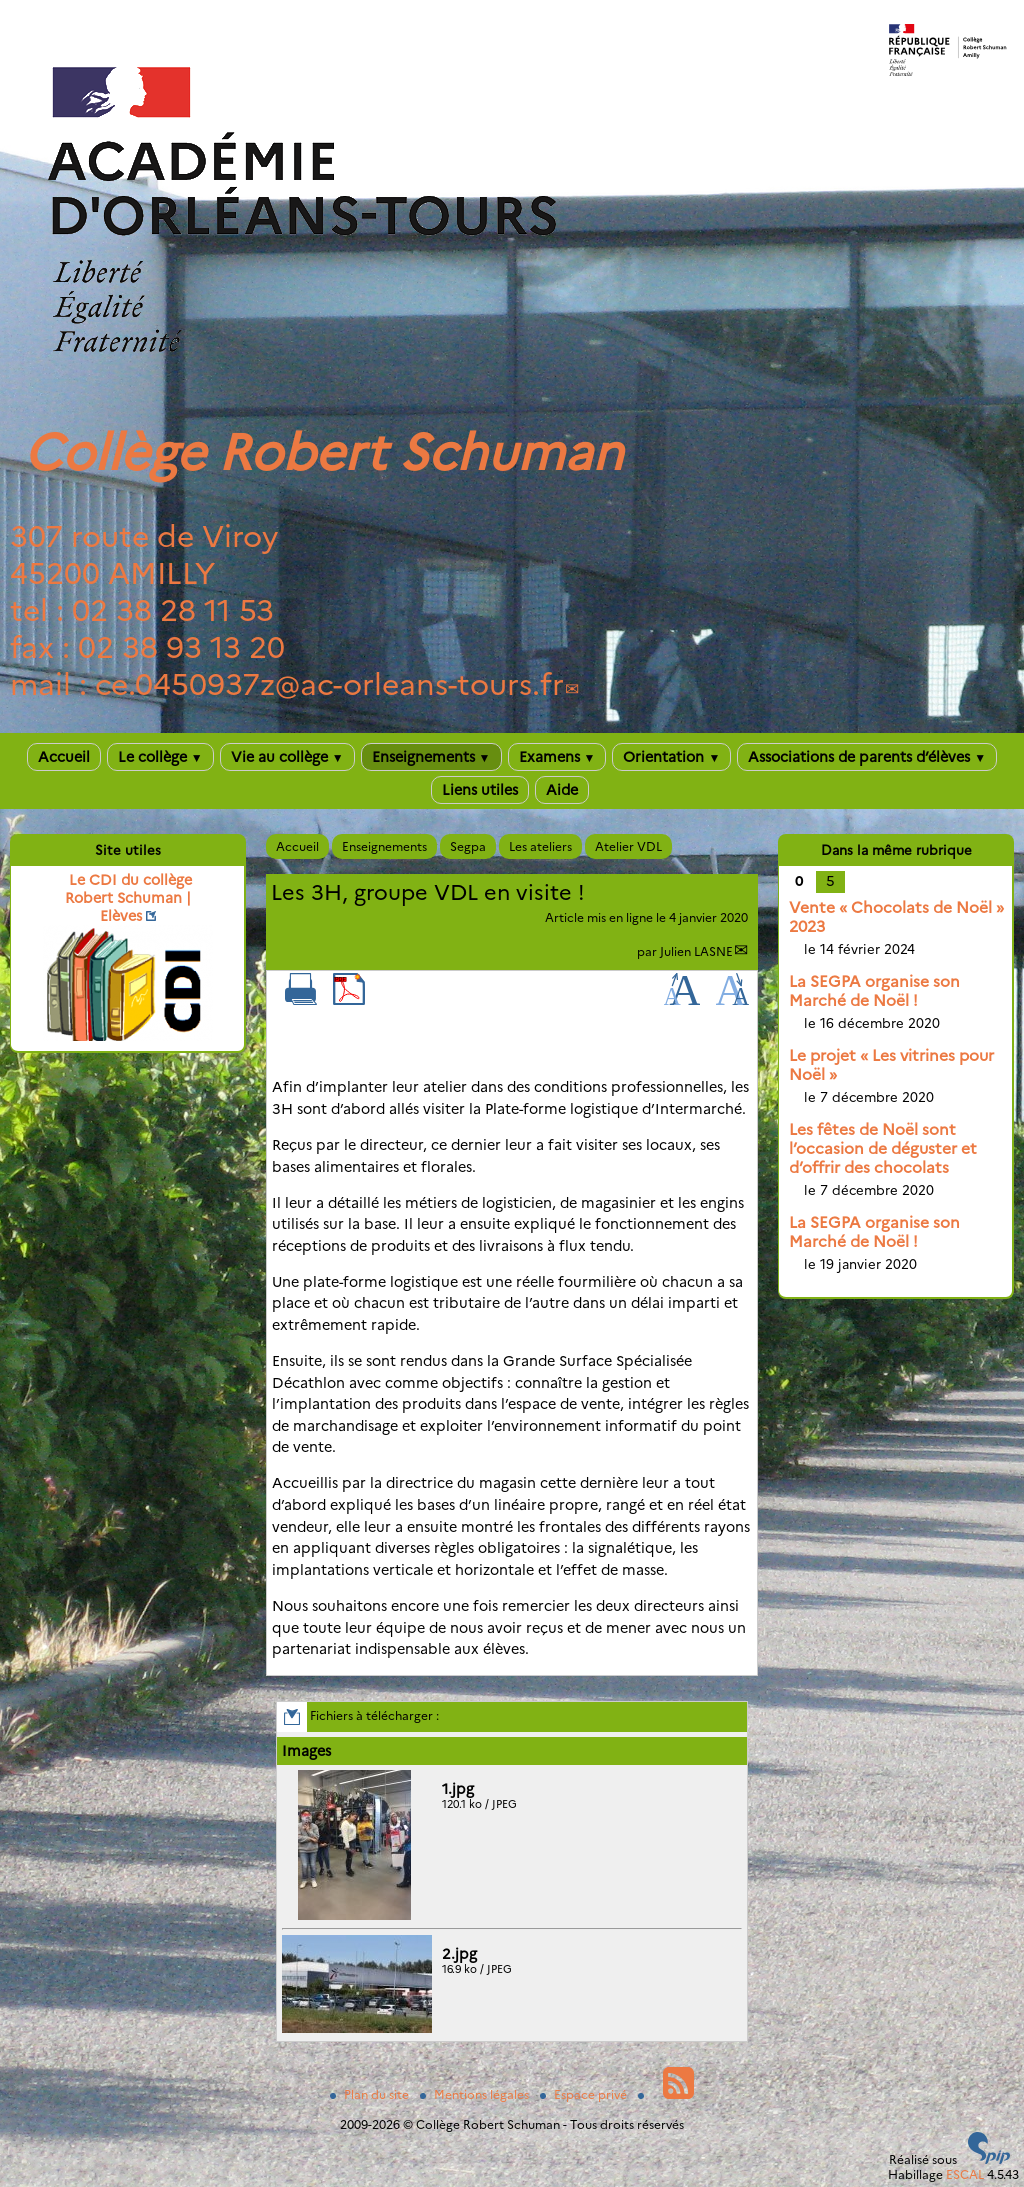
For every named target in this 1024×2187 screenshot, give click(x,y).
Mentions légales (476, 2094)
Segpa (468, 846)
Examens (557, 757)
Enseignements (431, 757)
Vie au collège (287, 757)
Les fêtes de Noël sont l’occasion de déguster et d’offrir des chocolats (883, 1148)
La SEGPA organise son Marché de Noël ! (874, 991)
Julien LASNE (696, 951)
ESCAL (965, 2174)
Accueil (64, 757)
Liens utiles (480, 790)
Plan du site (371, 2094)
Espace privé (585, 2094)
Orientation (671, 757)
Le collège (160, 757)
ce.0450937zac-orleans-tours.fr (329, 684)
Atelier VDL (628, 846)
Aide (562, 790)
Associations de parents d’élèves (867, 757)
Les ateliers (540, 846)
